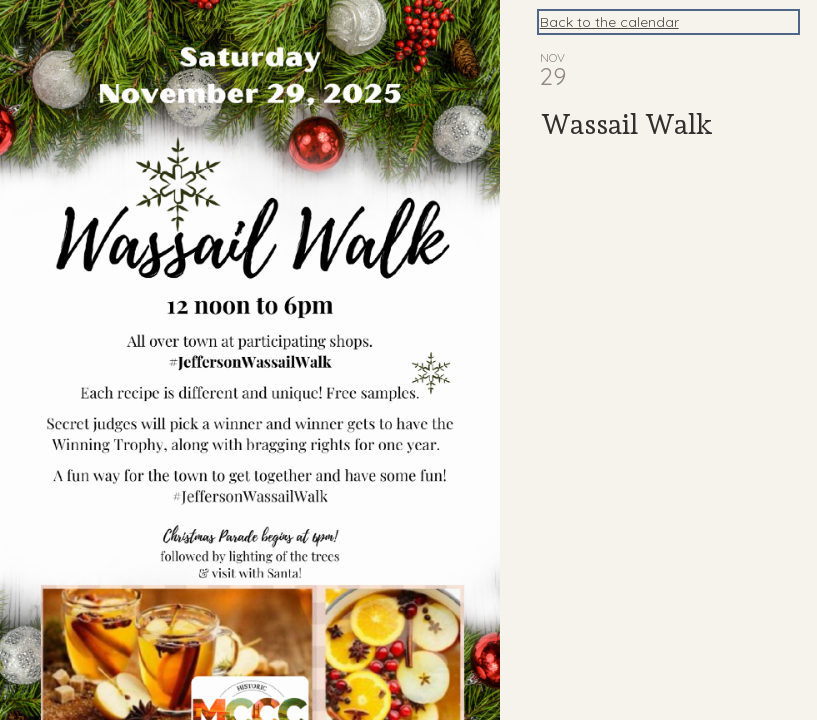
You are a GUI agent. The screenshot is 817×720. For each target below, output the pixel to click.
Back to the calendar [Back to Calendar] (609, 22)
